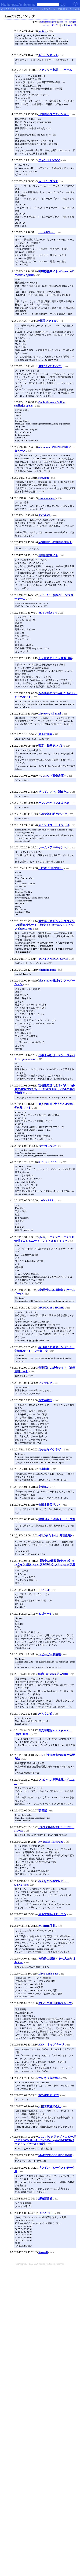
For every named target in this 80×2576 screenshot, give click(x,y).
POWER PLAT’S (48, 2095)
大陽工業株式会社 (49, 2106)
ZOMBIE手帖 (47, 1925)
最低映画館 (45, 734)
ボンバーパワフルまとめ (53, 802)
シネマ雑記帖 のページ (52, 814)
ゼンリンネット (48, 55)
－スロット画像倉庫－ (52, 775)
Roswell (43, 2252)
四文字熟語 (45, 1400)
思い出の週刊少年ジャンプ (55, 2003)
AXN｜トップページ (51, 2044)
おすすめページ (68, 25)
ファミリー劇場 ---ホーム (55, 69)
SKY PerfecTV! (47, 612)
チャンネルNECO (49, 160)
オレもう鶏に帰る (49, 2078)
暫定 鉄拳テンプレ (51, 745)
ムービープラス (48, 181)
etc (66, 22)
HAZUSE (44, 1589)
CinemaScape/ (47, 498)
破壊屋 (42, 1810)
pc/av (54, 22)
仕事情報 (44, 1469)
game (60, 22)
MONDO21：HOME (51, 1307)
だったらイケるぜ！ (50, 1449)
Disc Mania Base (48, 1973)
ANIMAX (44, 515)
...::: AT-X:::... (46, 232)
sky (70, 22)
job (74, 22)
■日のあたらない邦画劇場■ (55, 1535)
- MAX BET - (46, 2213)
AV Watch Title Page (50, 1841)
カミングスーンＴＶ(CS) (53, 825)
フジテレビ (45, 1382)
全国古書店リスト (49, 1504)
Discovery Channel (49, 713)
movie (48, 22)
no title (42, 31)
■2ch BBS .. (46, 1200)
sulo (42, 22)
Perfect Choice (47, 1145)
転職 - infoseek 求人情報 (53, 1673)
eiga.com (43, 477)
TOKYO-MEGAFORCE (53, 958)
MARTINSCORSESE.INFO (55, 2155)
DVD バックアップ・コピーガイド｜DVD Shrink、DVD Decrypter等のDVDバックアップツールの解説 (45, 2140)
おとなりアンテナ (51, 25)
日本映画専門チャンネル (53, 114)
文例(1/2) (43, 1486)
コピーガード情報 (49, 1654)
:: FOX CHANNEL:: (50, 868)
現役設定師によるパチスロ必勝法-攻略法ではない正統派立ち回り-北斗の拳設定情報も (44, 1089)
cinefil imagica (47, 969)
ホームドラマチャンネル (53, 847)
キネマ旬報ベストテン (52, 1914)
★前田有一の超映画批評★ (55, 542)
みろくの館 (45, 1713)
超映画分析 (45, 2198)
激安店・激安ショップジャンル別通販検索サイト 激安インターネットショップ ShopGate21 (44, 925)
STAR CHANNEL (49, 1162)
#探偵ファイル (47, 320)
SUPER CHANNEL (50, 366)
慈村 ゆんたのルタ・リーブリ (56, 1519)
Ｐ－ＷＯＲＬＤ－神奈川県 (55, 658)
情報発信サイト (48, 555)
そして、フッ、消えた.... (53, 791)
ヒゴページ (45, 1613)
